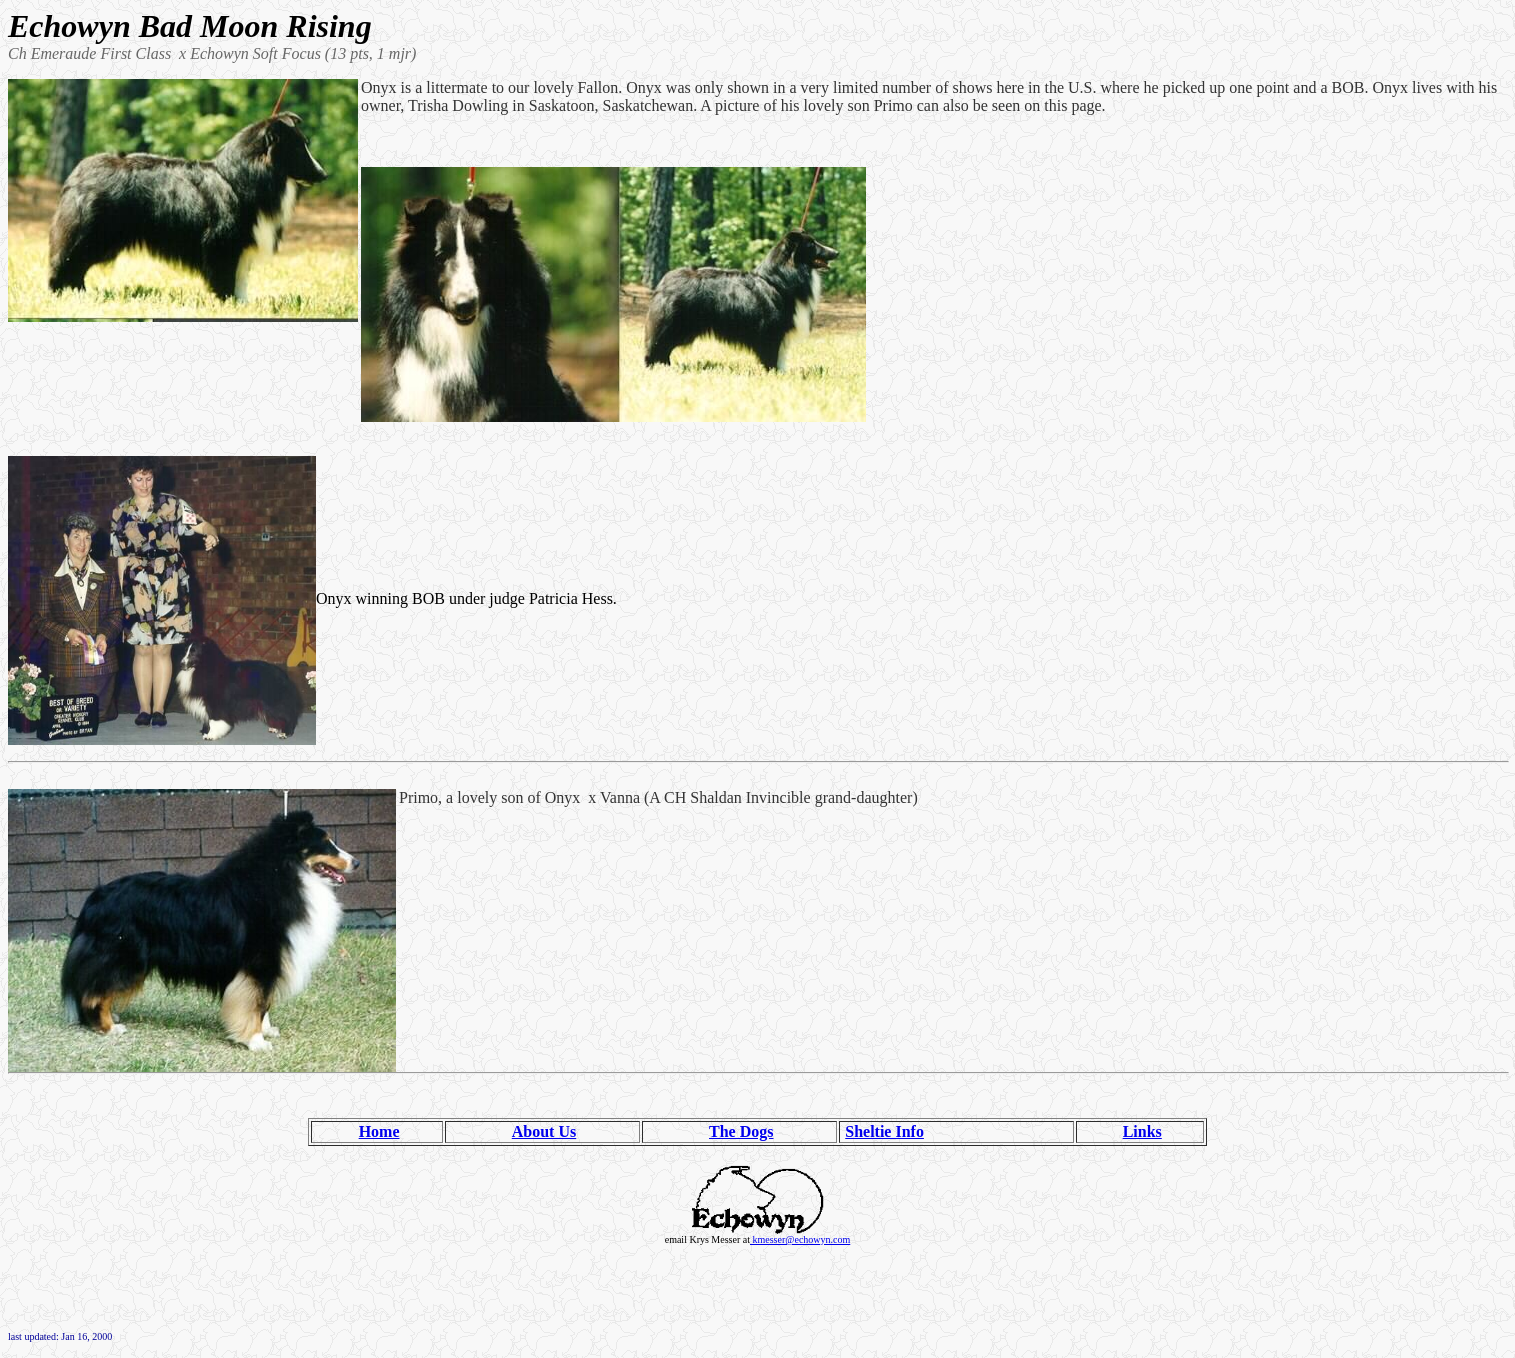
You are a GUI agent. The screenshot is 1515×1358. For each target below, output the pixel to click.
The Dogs (741, 1131)
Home (379, 1131)
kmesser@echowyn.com (800, 1239)
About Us (544, 1131)
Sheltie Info (884, 1131)
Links (1142, 1131)
